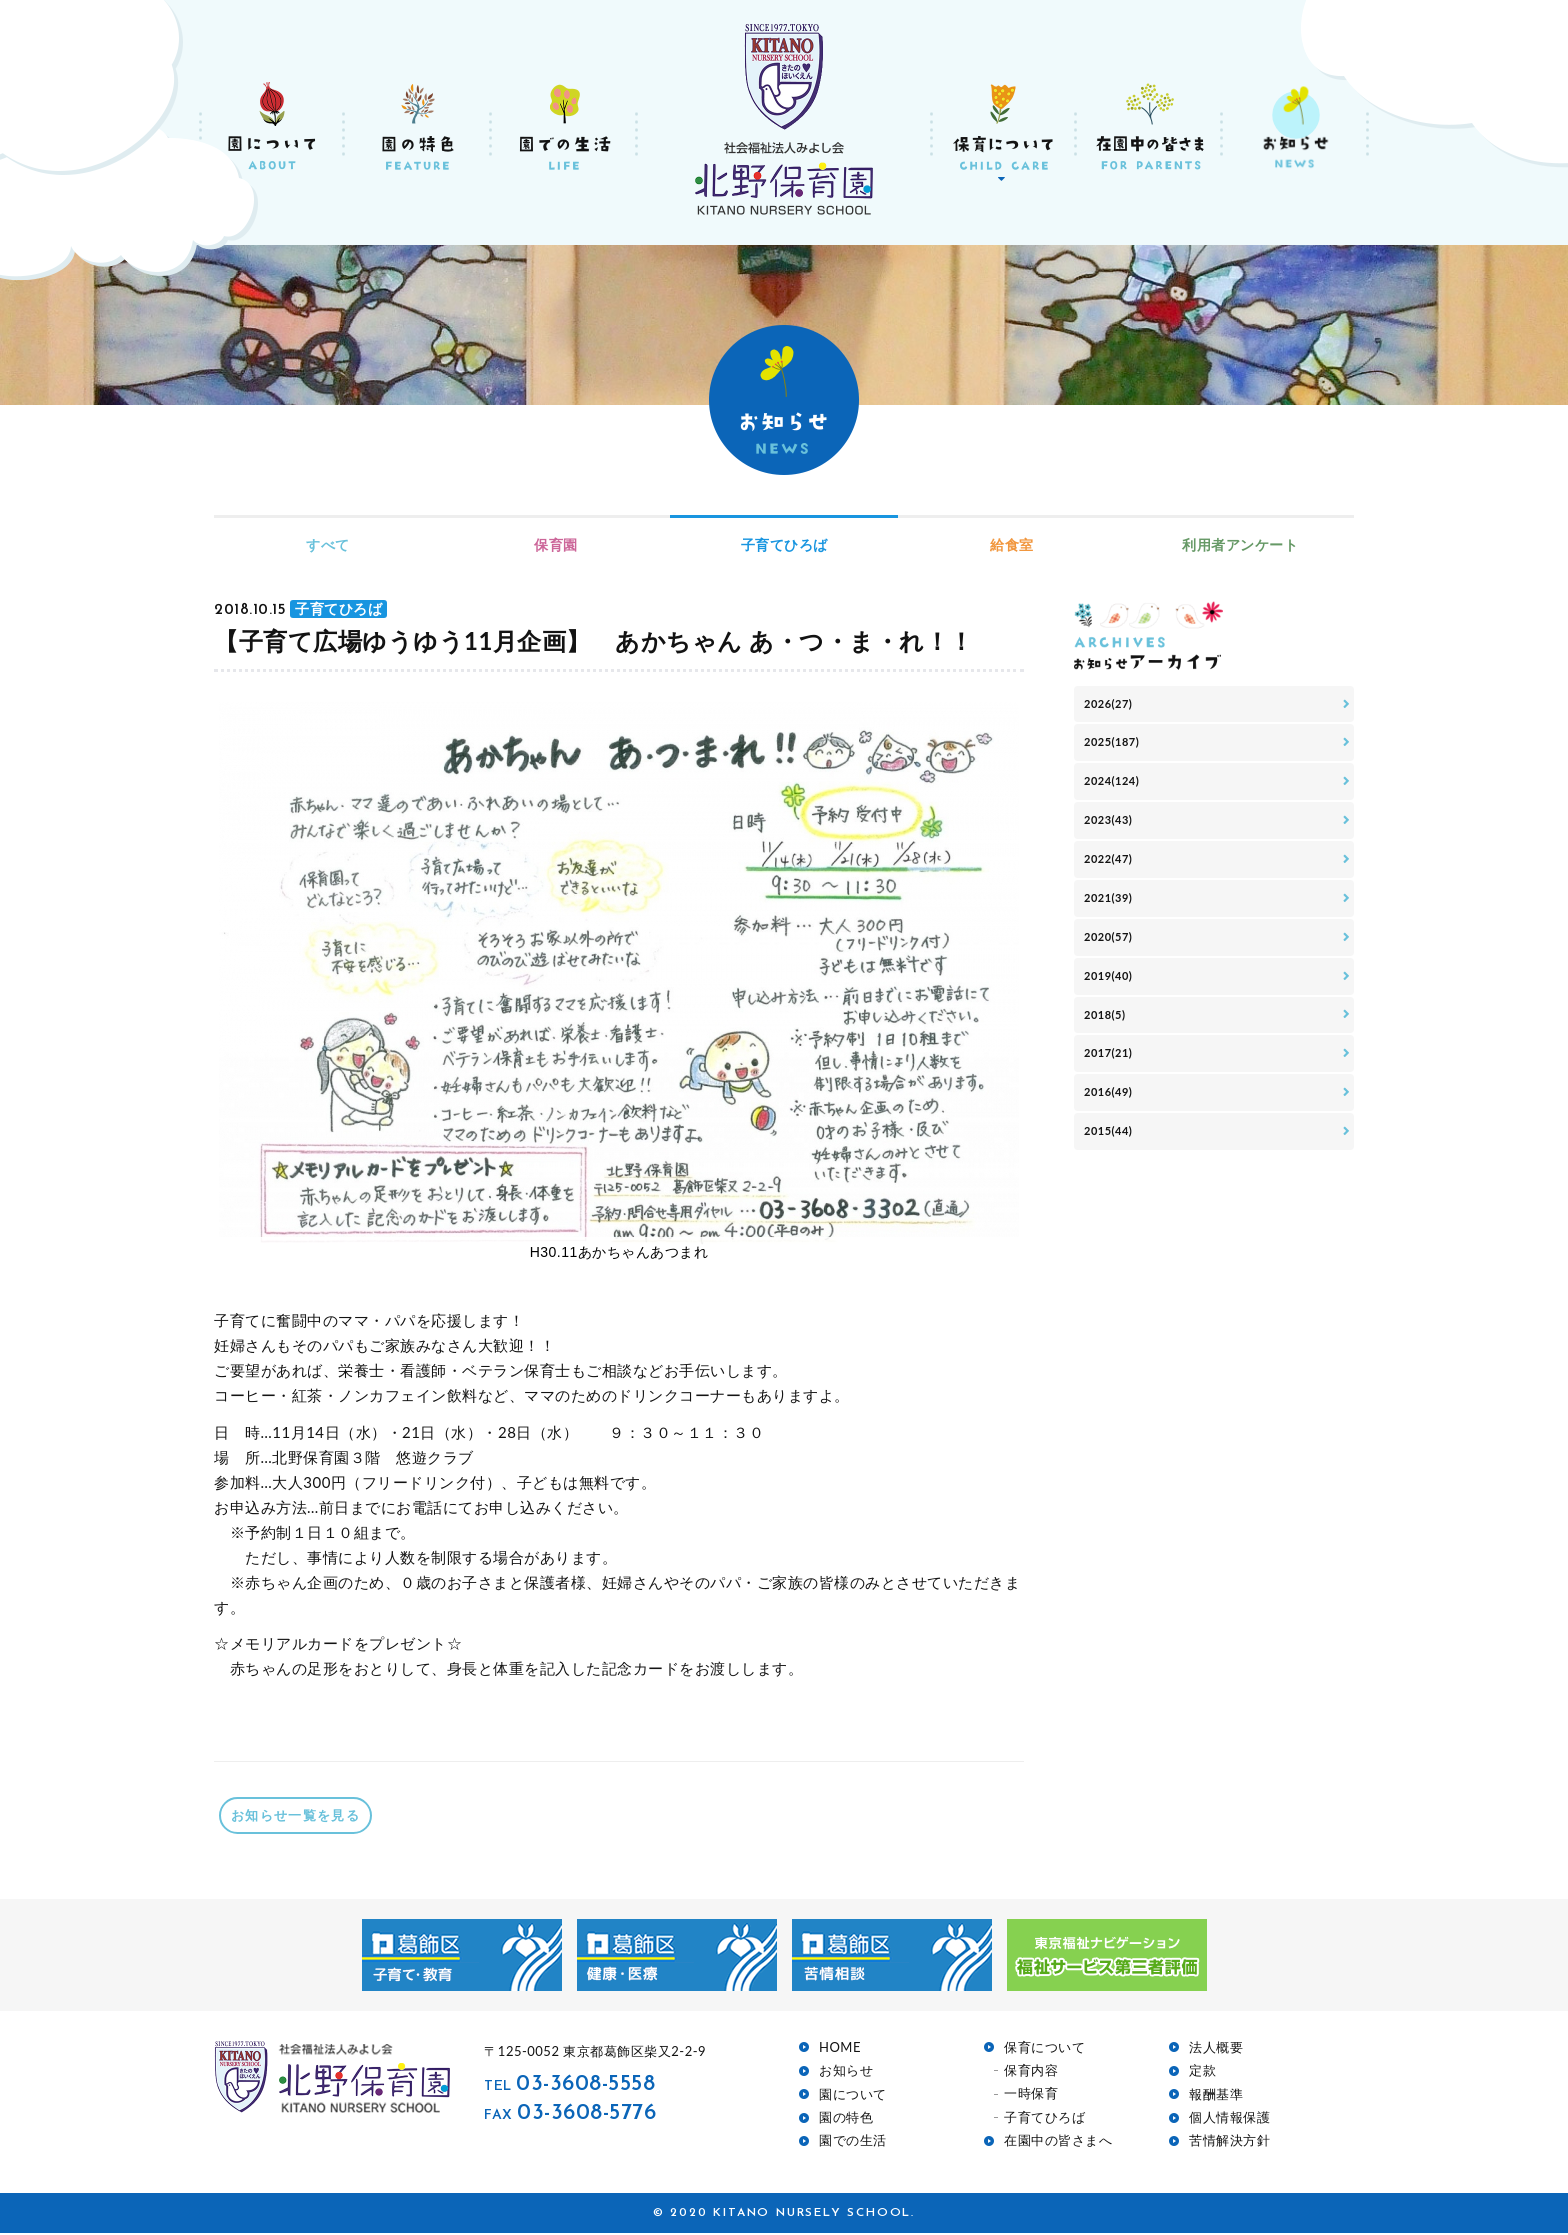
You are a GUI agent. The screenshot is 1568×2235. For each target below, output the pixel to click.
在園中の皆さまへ (1058, 2142)
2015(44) (1114, 1205)
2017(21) (1114, 1115)
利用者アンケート (1240, 544)
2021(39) (1114, 933)
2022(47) (1114, 888)
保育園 (556, 544)
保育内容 (1031, 2072)
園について (853, 2096)
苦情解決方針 (1229, 2142)
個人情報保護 (1229, 2119)
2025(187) (1118, 752)
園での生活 (853, 2142)
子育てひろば (784, 544)
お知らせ (846, 2072)
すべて (328, 544)
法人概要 (1216, 2049)
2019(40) (1114, 1024)
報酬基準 (1216, 2096)
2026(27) (1114, 707)
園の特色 (846, 2119)
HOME (840, 2049)
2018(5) (1110, 1069)
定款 (1202, 2072)
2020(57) (1114, 979)
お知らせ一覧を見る (305, 1816)
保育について (1044, 2049)
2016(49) (1114, 1160)
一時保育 (1031, 2095)
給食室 (1012, 544)
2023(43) (1114, 843)
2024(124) (1118, 797)
